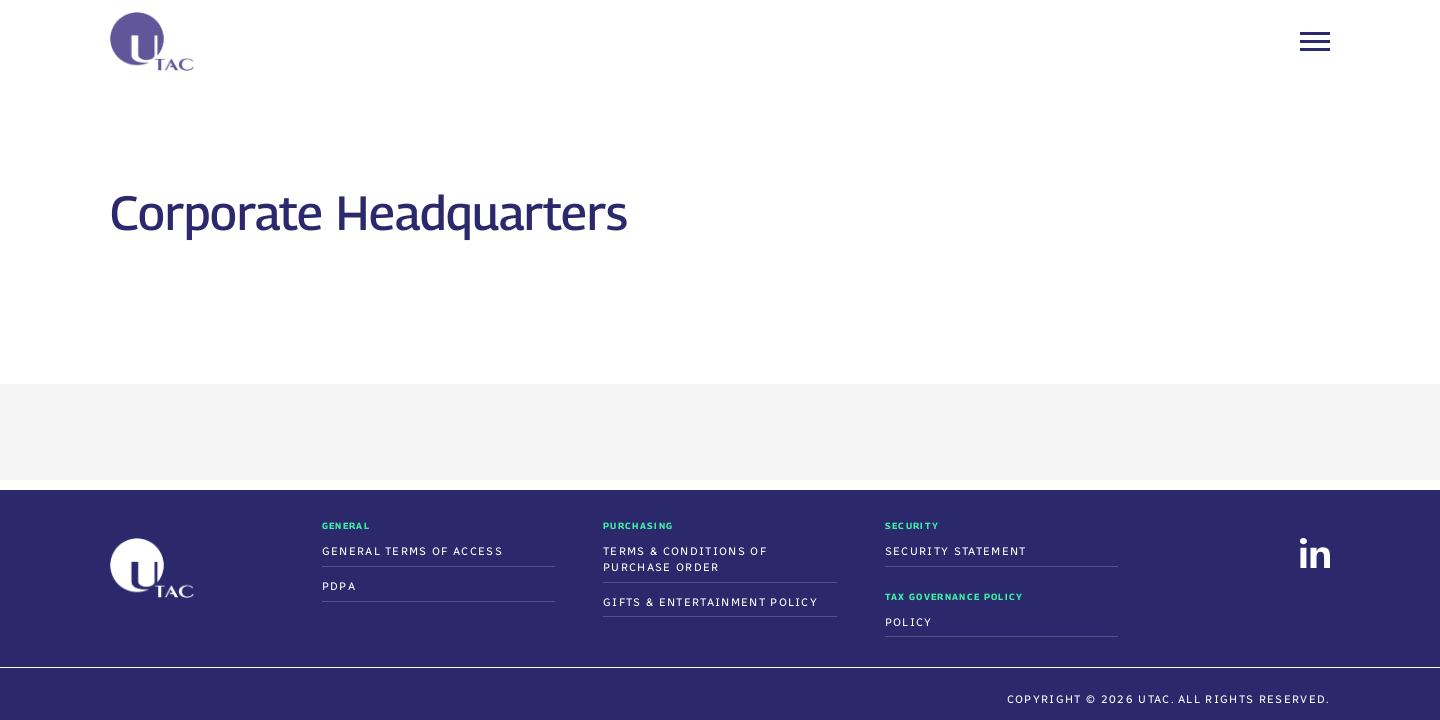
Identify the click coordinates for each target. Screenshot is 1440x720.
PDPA (339, 586)
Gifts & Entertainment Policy (710, 602)
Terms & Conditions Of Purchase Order (685, 559)
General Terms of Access (412, 551)
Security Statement (956, 551)
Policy (909, 622)
